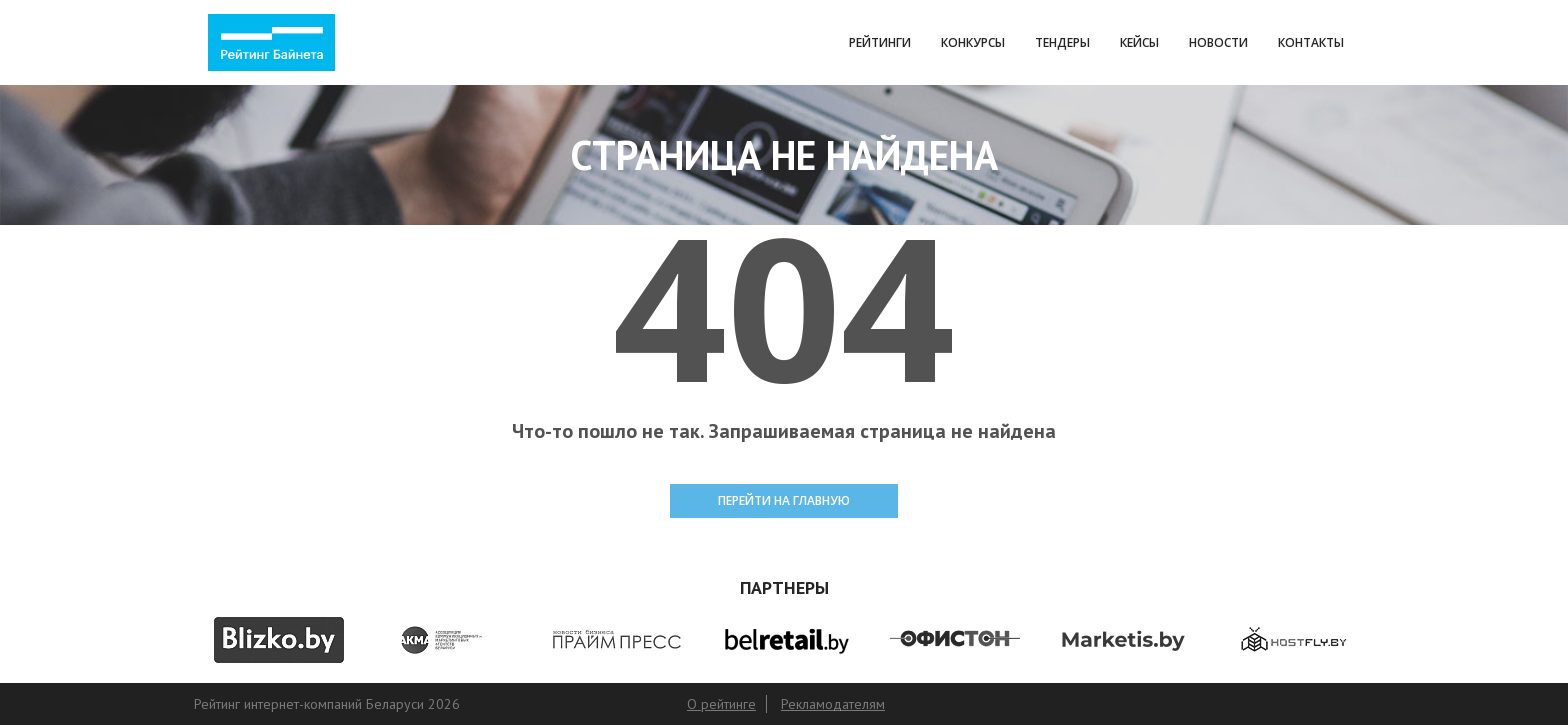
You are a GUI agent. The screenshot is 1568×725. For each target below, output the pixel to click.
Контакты (1311, 42)
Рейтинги (880, 42)
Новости (1218, 42)
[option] (278, 640)
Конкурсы (973, 42)
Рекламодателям (833, 704)
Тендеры (1062, 42)
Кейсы (1139, 42)
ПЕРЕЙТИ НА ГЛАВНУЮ (784, 500)
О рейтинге (721, 704)
